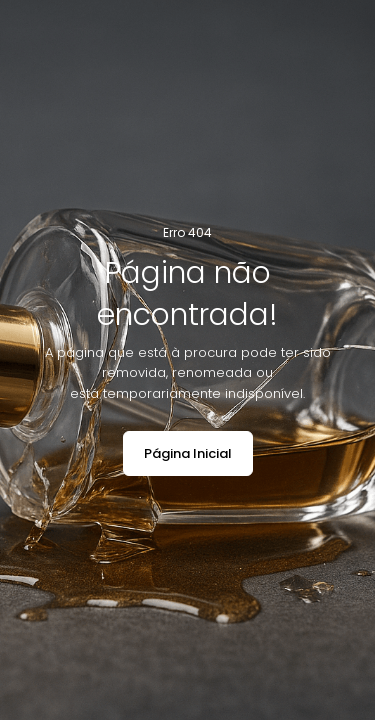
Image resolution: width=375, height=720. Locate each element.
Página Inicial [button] (188, 453)
